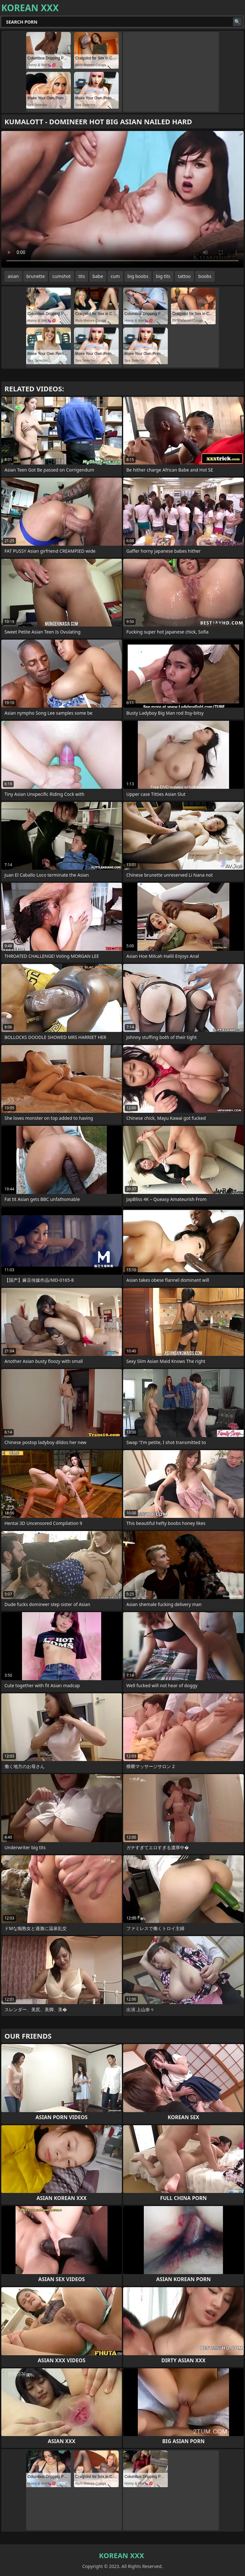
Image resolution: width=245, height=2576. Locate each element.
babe (98, 276)
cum (115, 276)
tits (81, 276)
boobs (205, 276)
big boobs (138, 276)
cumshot (61, 276)
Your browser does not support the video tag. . (122, 199)
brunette (35, 276)
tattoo (184, 276)
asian (13, 276)
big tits (163, 276)
